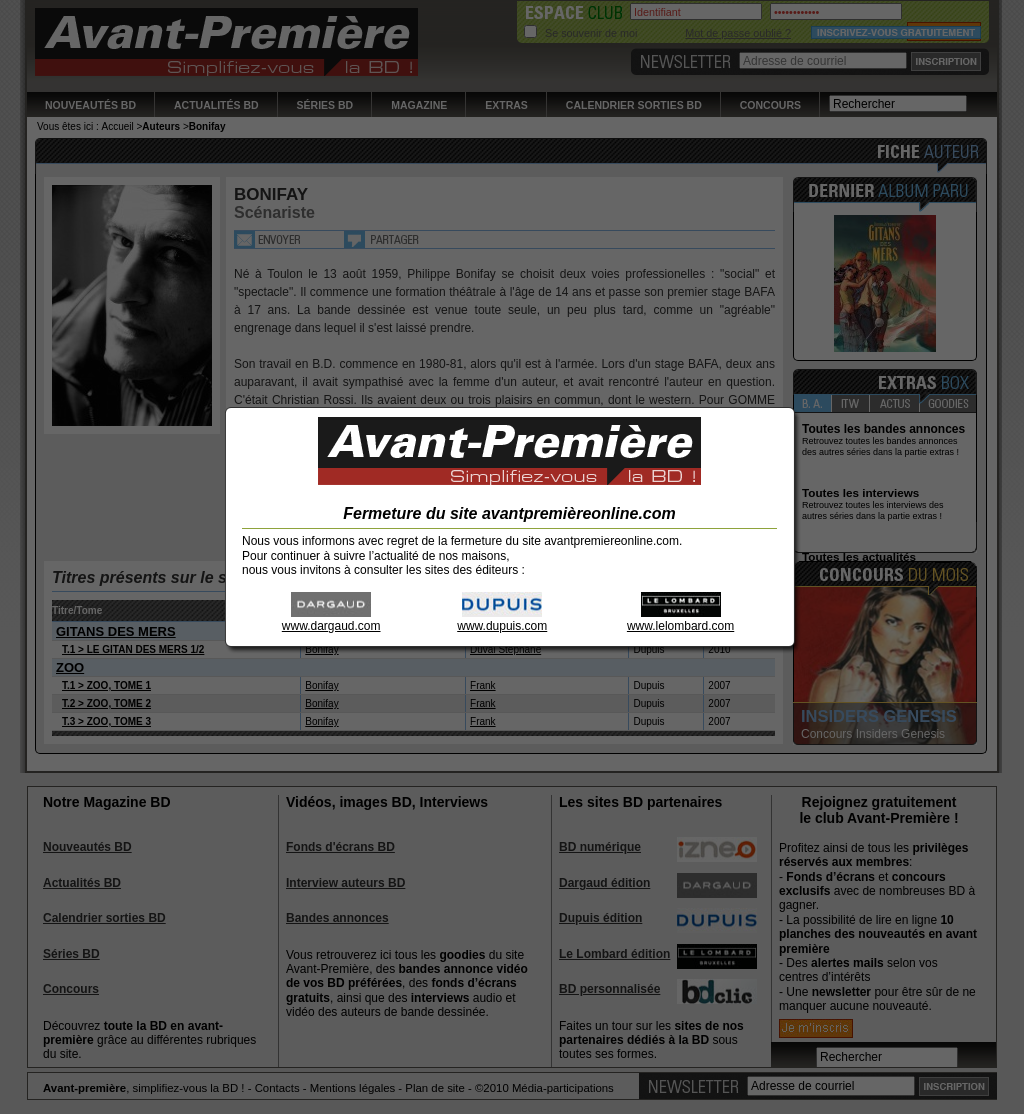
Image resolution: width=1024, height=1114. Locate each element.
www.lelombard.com (680, 619)
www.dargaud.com (331, 619)
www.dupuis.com (502, 619)
